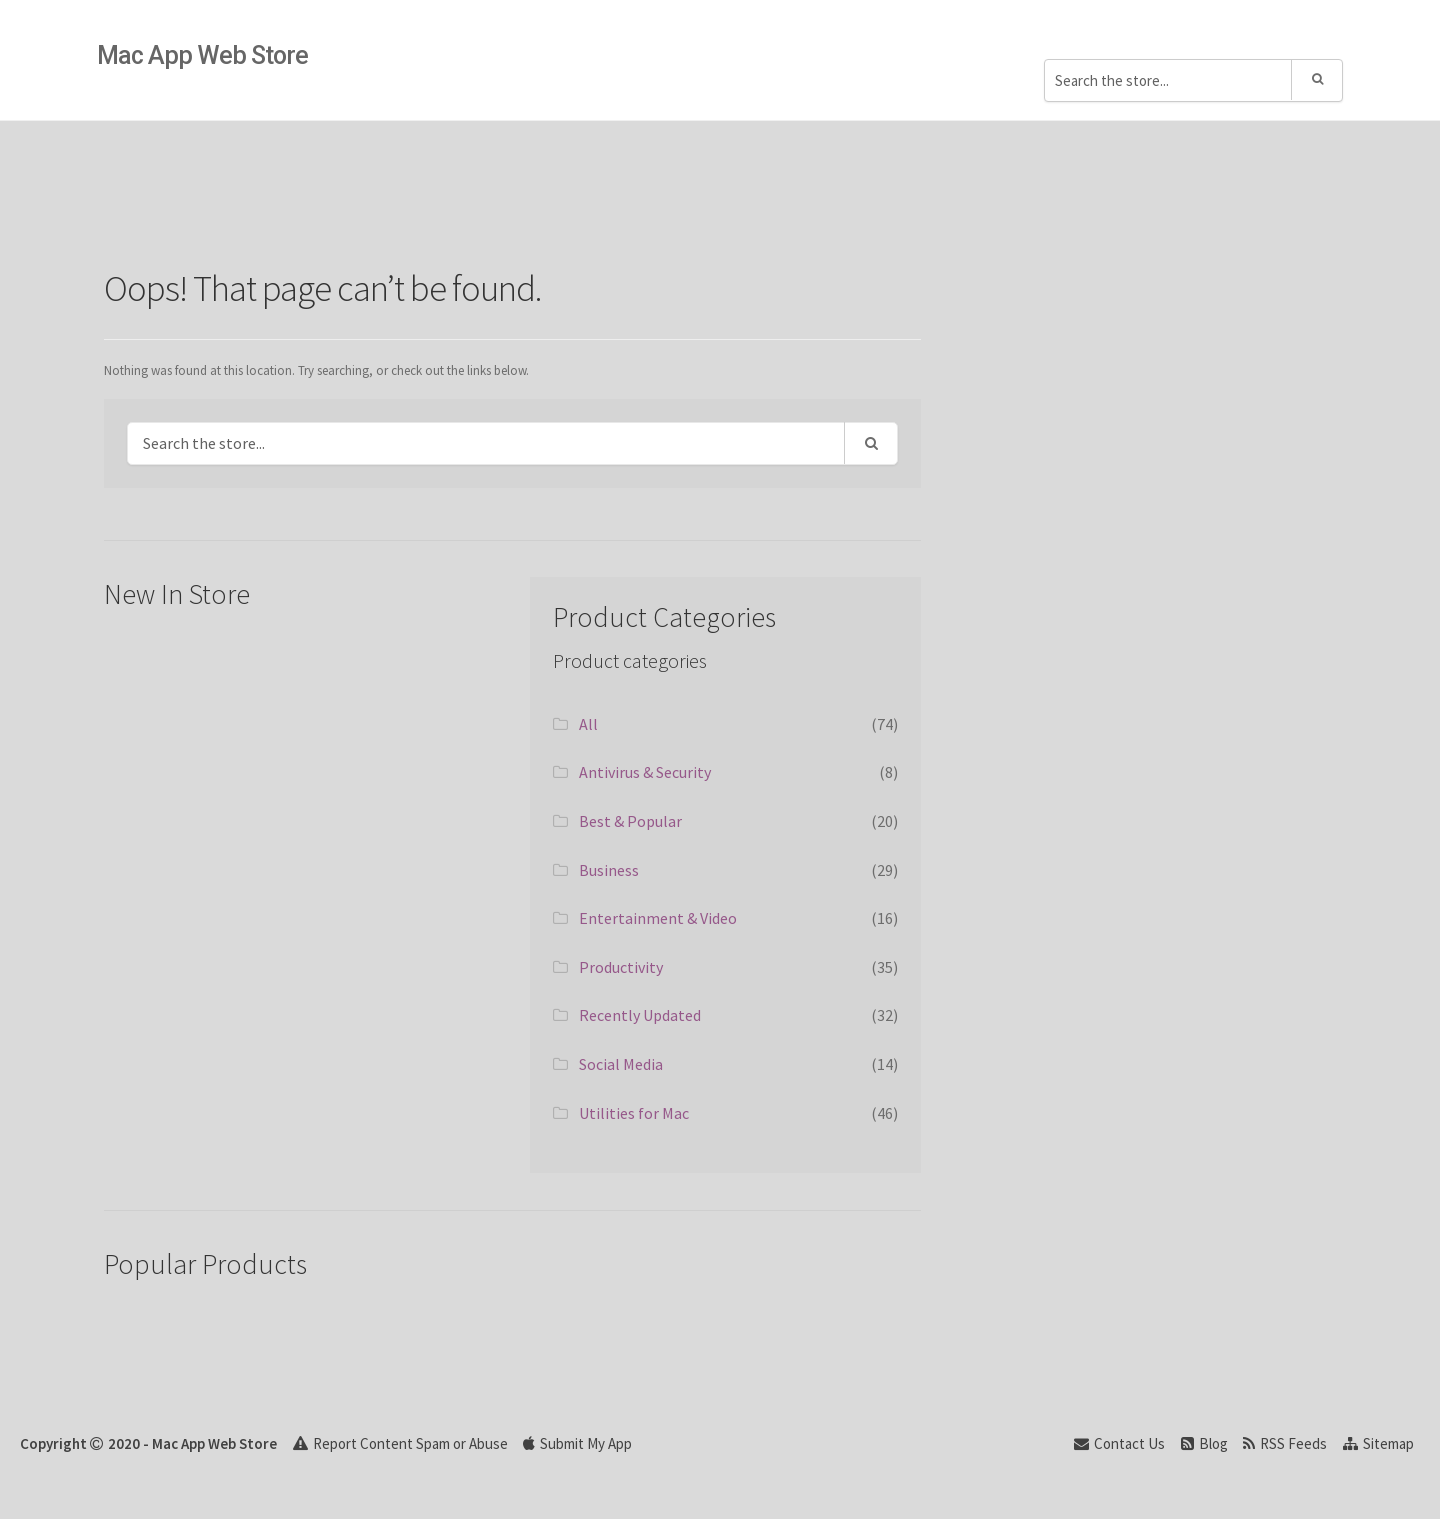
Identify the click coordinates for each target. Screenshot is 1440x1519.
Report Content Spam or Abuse (400, 1443)
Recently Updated (640, 1015)
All (588, 724)
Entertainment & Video (658, 918)
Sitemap (1378, 1443)
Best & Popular (630, 821)
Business (609, 870)
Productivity (621, 967)
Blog (1204, 1443)
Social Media (621, 1064)
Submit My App (577, 1443)
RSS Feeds (1285, 1443)
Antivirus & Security (645, 772)
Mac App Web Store (202, 55)
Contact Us (1119, 1443)
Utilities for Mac (634, 1113)
